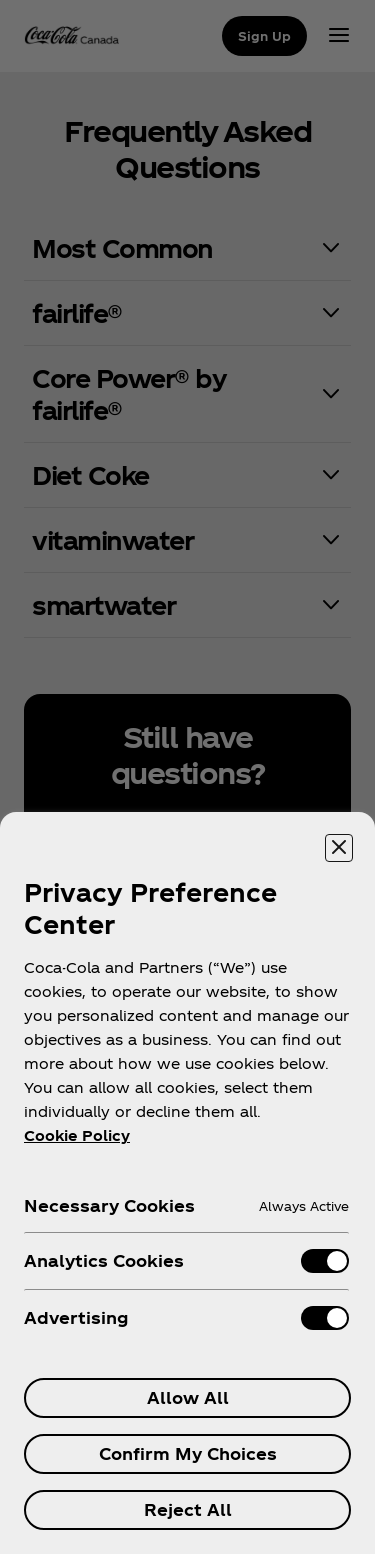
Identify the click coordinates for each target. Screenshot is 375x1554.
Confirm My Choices (188, 1453)
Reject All (188, 1509)
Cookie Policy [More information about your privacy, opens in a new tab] (77, 1135)
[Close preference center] (339, 848)
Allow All (188, 1397)
